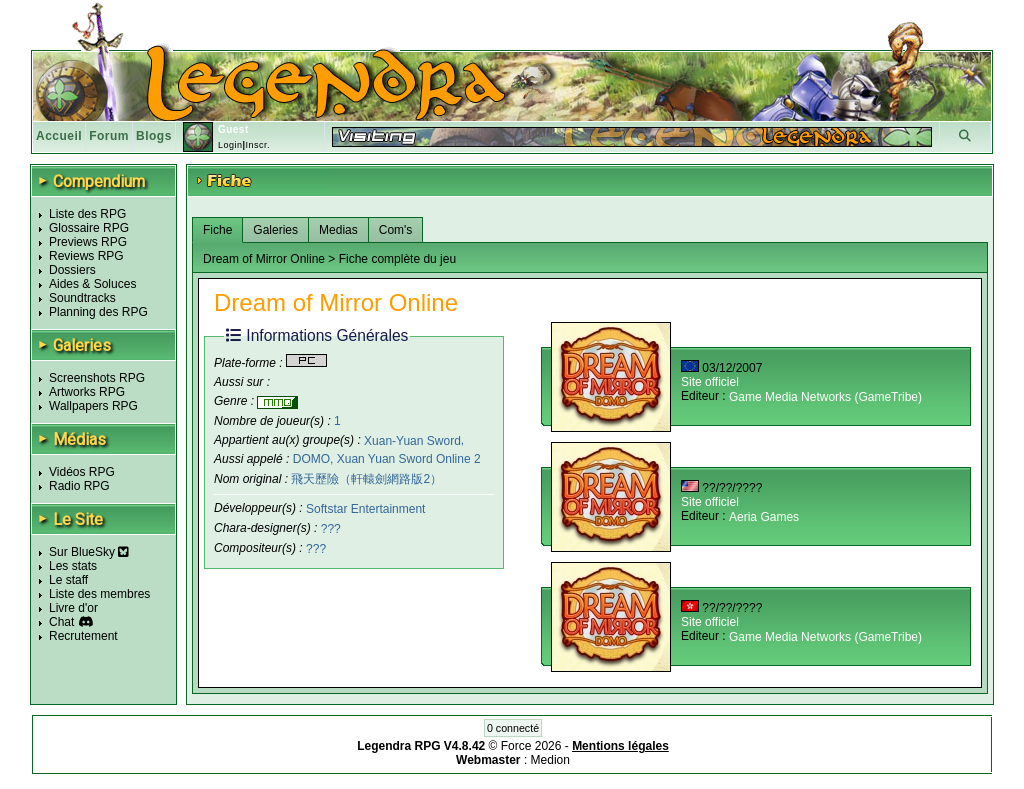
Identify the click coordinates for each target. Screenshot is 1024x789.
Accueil (59, 136)
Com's (396, 230)
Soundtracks (82, 298)
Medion (550, 760)
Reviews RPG (86, 256)
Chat (61, 622)
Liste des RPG (87, 214)
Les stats (73, 566)
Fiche (217, 230)
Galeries (275, 230)
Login (230, 145)
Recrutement (83, 636)
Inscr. (257, 145)
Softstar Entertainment (365, 509)
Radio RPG (79, 486)
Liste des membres (99, 594)
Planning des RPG (98, 312)
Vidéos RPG (82, 472)
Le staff (68, 580)
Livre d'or (73, 608)
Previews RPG (88, 242)
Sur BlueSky (89, 552)
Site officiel (710, 382)
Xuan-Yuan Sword (412, 440)
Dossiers (72, 270)
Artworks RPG (87, 392)
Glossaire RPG (89, 228)
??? (331, 529)
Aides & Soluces (92, 284)
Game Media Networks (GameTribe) (825, 397)
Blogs (154, 136)
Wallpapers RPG (93, 406)
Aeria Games (764, 517)
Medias (338, 230)
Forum (109, 136)
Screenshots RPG (97, 378)
